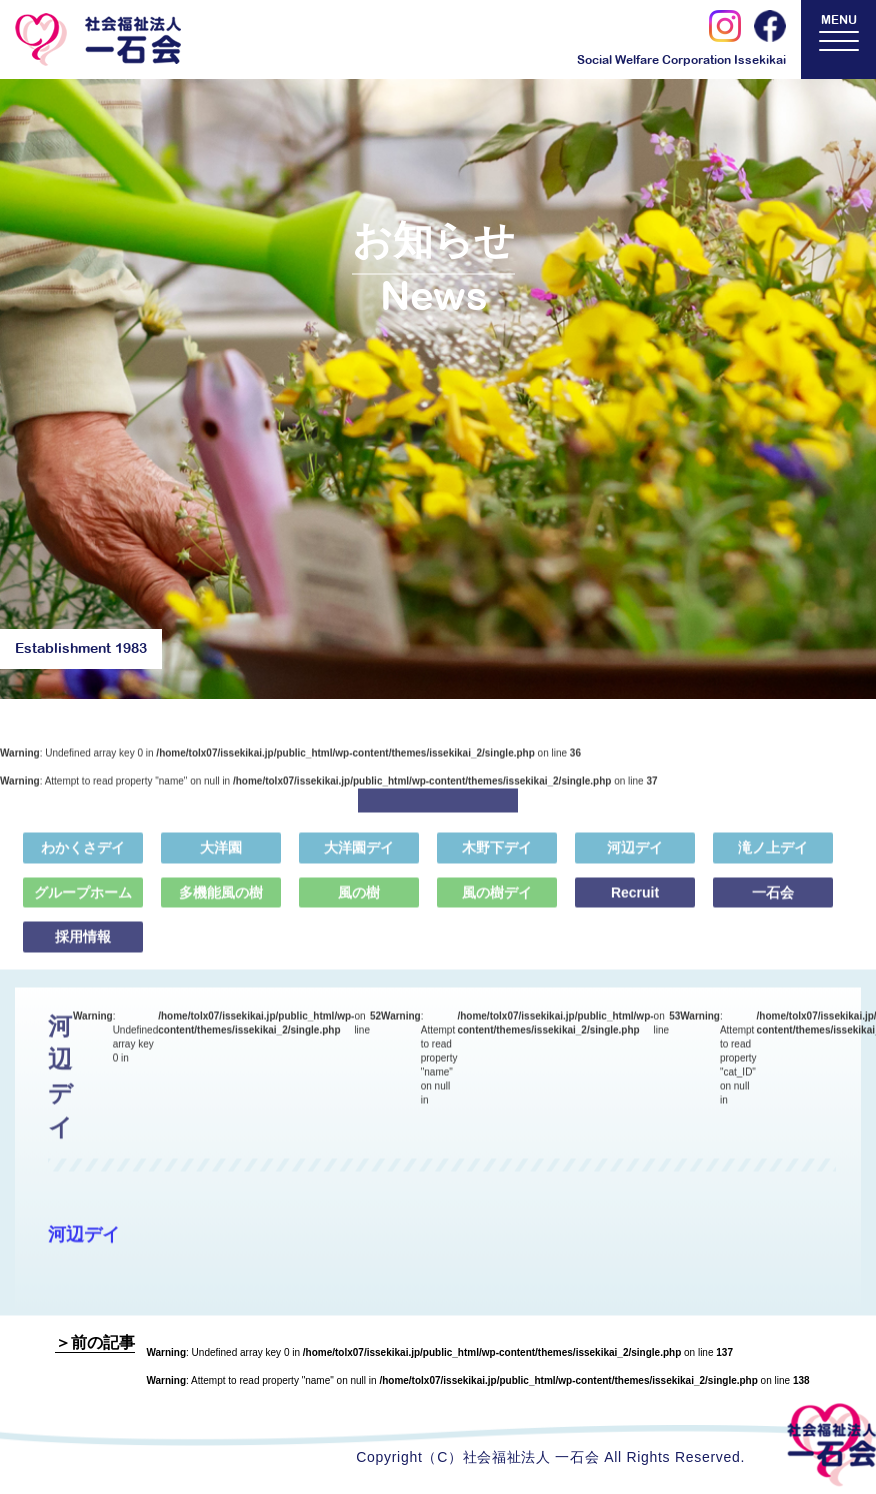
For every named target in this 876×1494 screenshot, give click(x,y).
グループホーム (83, 900)
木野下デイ (497, 856)
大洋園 (221, 856)
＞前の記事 (95, 1342)
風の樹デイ (497, 900)
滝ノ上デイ (773, 856)
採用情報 (83, 945)
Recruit (635, 900)
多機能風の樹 (221, 900)
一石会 (773, 900)
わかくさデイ (83, 856)
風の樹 (359, 900)
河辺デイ (635, 856)
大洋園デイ (359, 856)
